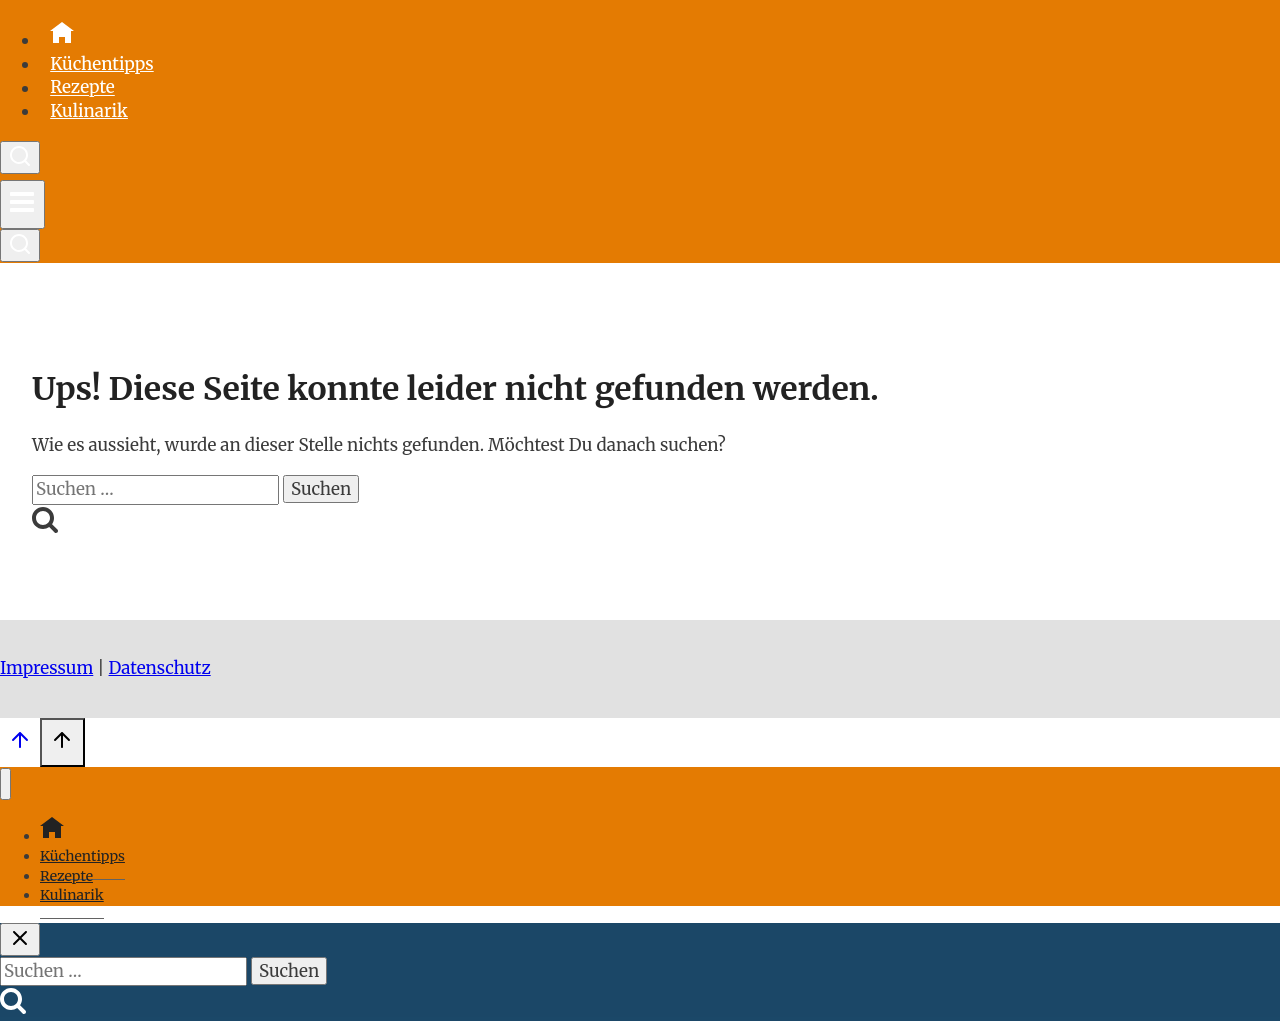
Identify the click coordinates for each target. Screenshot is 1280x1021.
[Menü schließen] (5, 784)
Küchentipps (102, 64)
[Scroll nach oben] (20, 745)
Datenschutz (160, 668)
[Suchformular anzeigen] (20, 157)
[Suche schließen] (20, 939)
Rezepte (82, 88)
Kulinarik (89, 111)
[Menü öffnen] (22, 204)
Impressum (46, 668)
